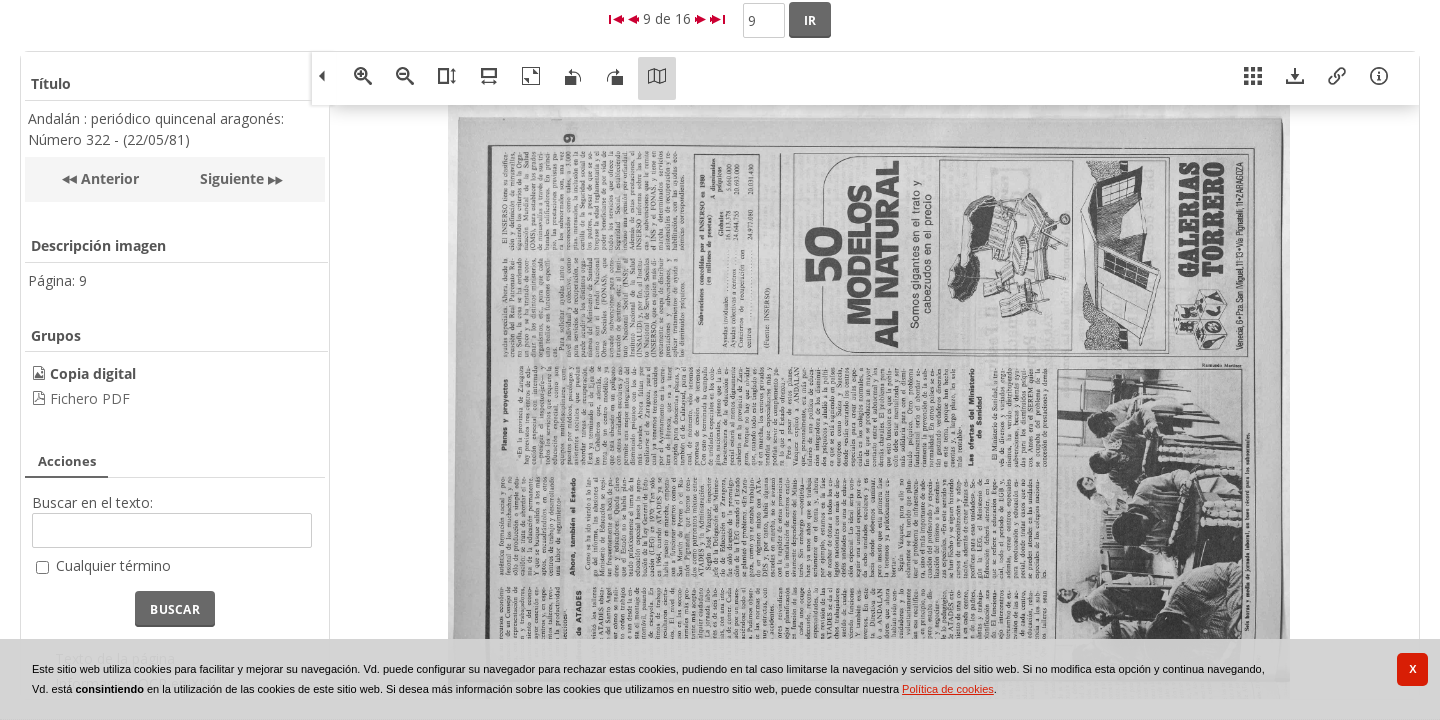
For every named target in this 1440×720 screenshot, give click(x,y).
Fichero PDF (90, 398)
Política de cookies (948, 689)
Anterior (108, 178)
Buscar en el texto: (92, 502)
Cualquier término (113, 565)
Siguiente (232, 178)
